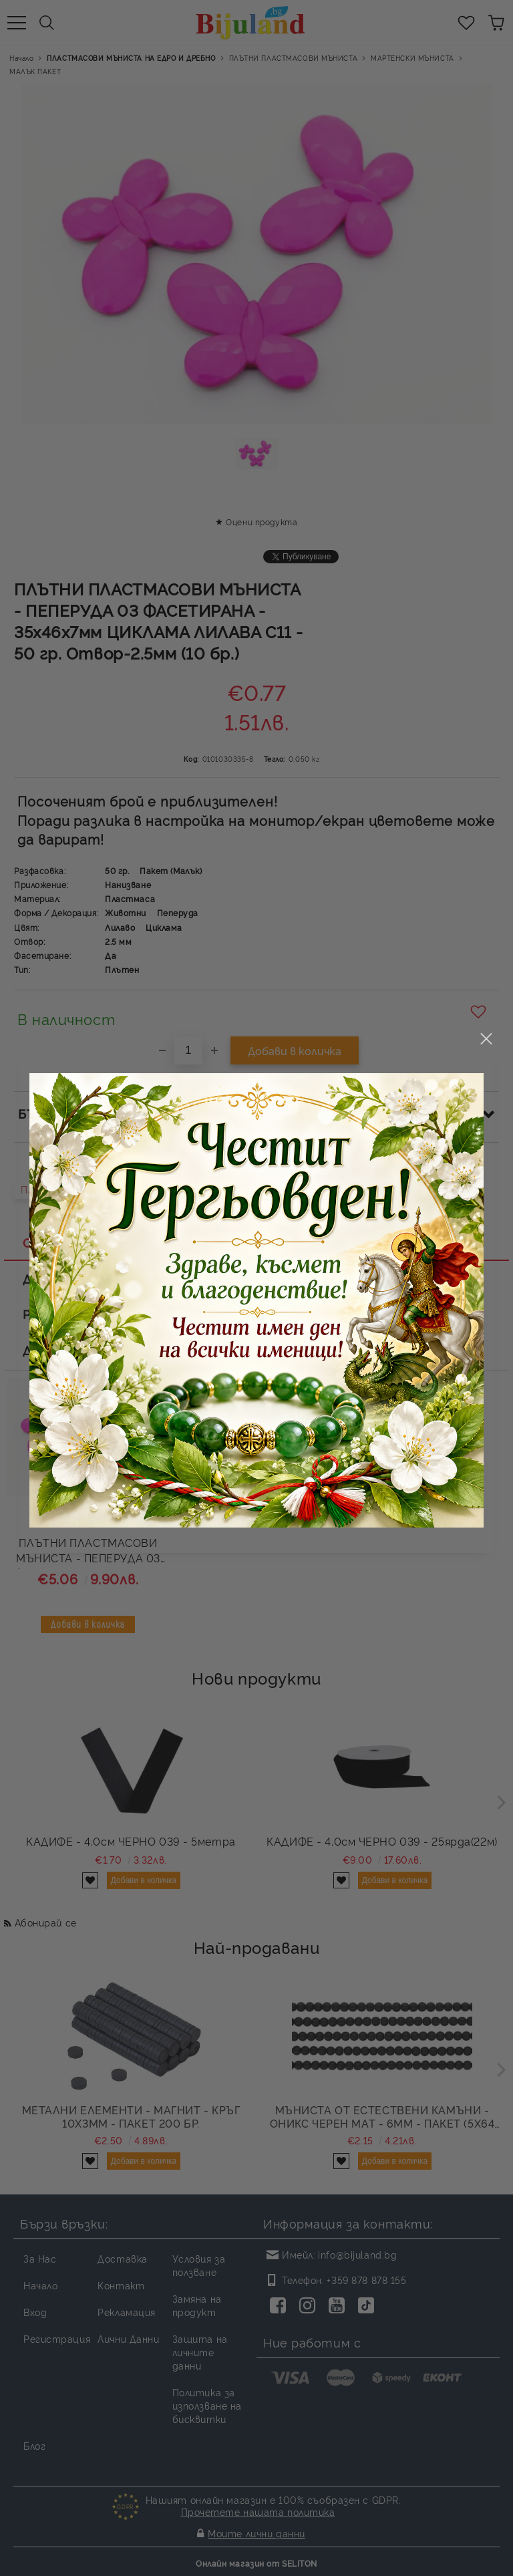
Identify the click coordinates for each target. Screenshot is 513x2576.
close (486, 980)
